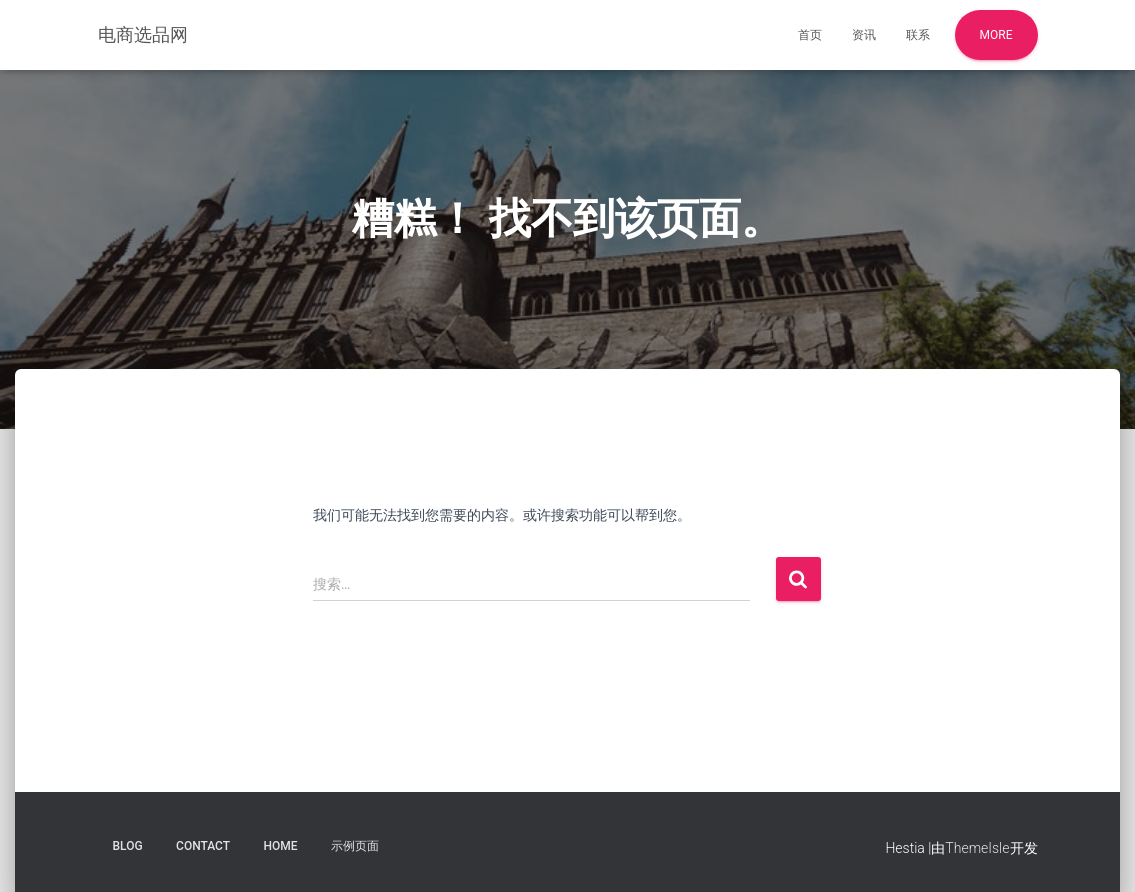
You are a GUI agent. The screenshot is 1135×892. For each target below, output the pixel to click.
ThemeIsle (977, 848)
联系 (918, 35)
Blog (128, 846)
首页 (810, 35)
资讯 (864, 35)
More (996, 35)
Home (281, 846)
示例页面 (355, 846)
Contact (203, 846)
